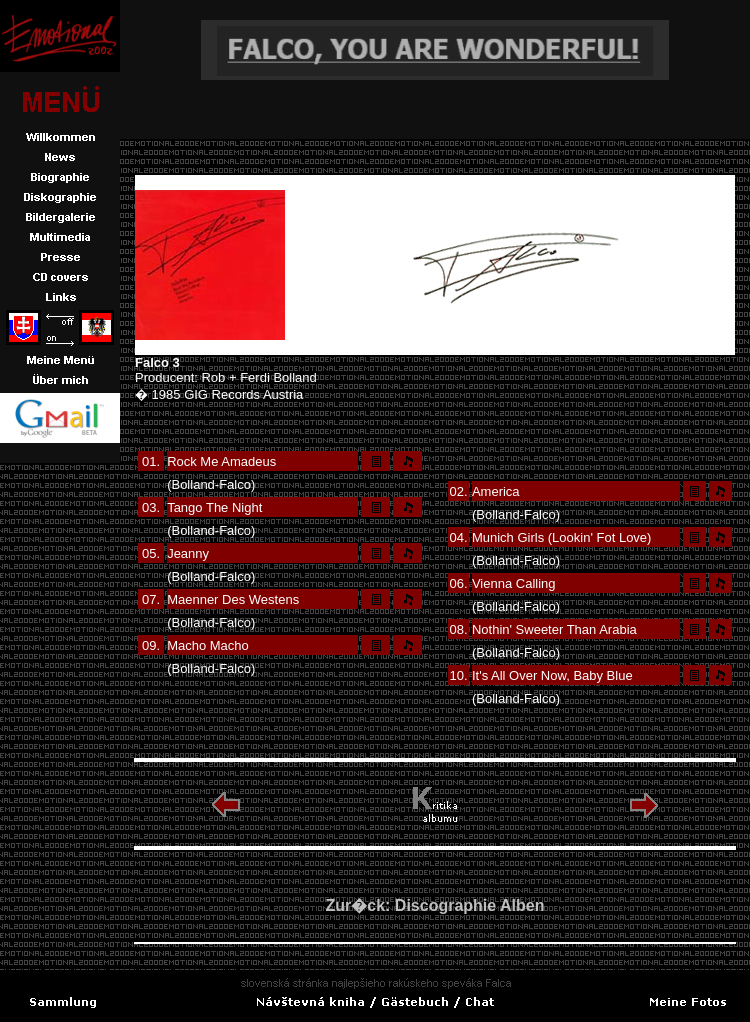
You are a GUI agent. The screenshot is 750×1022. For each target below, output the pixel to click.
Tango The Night (214, 507)
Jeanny (188, 553)
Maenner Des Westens (233, 599)
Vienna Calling (514, 583)
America (496, 491)
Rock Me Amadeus (221, 461)
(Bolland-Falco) (211, 484)
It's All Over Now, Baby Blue (552, 675)
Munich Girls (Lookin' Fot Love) (562, 537)
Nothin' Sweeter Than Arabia (554, 629)
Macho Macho (208, 645)
